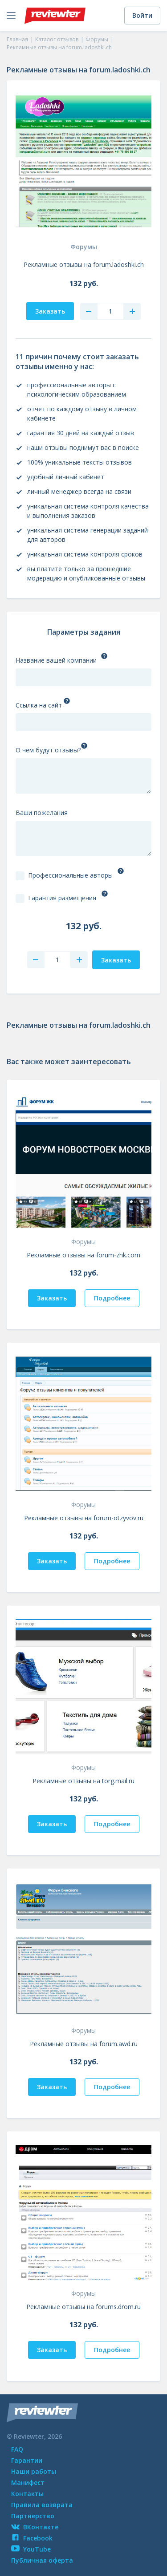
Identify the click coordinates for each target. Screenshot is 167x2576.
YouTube (31, 2549)
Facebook (32, 2538)
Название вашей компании (56, 660)
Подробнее (112, 1298)
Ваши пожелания (42, 812)
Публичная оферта (42, 2560)
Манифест (28, 2482)
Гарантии (26, 2460)
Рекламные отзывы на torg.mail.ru (83, 1781)
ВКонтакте (34, 2527)
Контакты (27, 2493)
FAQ (17, 2449)
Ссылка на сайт (39, 705)
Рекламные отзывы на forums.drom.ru (83, 2306)
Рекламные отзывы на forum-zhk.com (83, 1255)
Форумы (83, 246)
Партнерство (32, 2516)
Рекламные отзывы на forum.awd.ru (84, 2043)
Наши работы (33, 2471)
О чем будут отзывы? (48, 750)
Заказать (52, 1298)
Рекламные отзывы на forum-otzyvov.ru (83, 1518)
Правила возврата (42, 2504)
